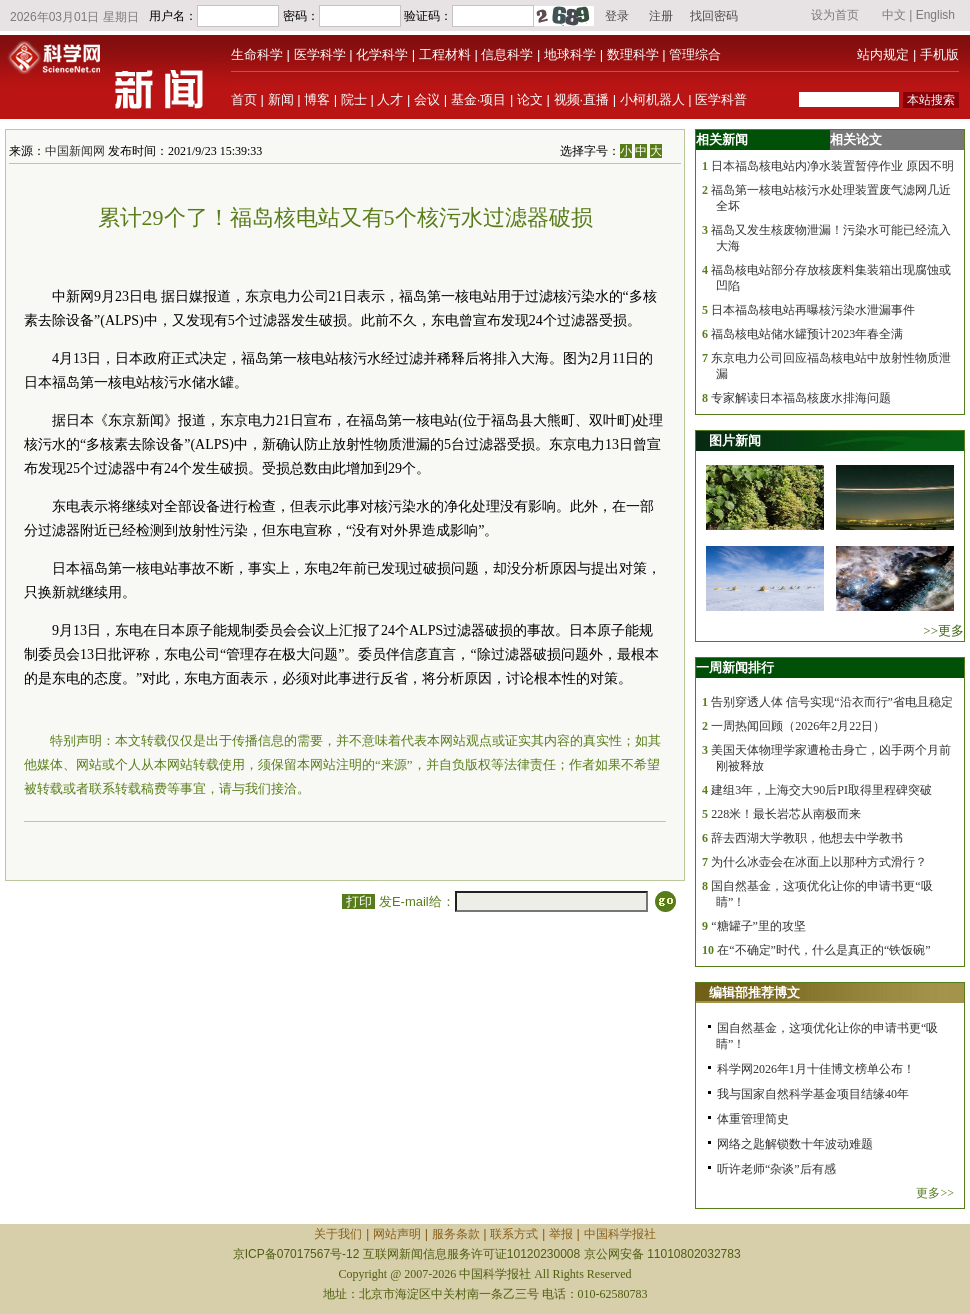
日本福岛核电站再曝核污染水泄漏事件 (813, 310)
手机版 (939, 54)
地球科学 (570, 54)
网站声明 (397, 1234)
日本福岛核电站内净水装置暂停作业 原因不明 (832, 166)
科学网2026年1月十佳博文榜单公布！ (816, 1069)
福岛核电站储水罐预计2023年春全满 (807, 334)
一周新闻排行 (735, 667)
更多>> (935, 1193)
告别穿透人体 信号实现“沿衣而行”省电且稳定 (832, 702)
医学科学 (320, 54)
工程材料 (445, 54)
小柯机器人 (652, 99)
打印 (358, 901)
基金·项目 (479, 99)
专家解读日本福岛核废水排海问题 (801, 398)
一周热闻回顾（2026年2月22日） (798, 726)
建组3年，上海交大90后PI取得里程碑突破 (821, 790)
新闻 (281, 99)
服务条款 (456, 1234)
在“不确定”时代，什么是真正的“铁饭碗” (823, 950)
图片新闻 (735, 440)
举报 (561, 1234)
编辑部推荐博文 (754, 992)
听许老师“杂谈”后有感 (776, 1169)
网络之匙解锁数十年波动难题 (795, 1144)
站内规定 (883, 54)
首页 (244, 99)
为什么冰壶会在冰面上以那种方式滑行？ (819, 862)
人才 (390, 99)
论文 (530, 99)
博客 (317, 99)
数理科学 (633, 54)
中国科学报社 (620, 1234)
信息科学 (507, 54)
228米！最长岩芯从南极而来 (786, 814)
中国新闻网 (75, 151)
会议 (427, 99)
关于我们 (338, 1234)
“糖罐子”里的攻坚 (758, 926)
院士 (354, 99)
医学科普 (721, 99)
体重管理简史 (753, 1119)
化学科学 (382, 54)
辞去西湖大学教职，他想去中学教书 (807, 838)
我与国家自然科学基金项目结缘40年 (813, 1094)
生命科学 (257, 54)
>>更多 (943, 630)
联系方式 (514, 1234)
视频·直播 (582, 99)
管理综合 (695, 54)
